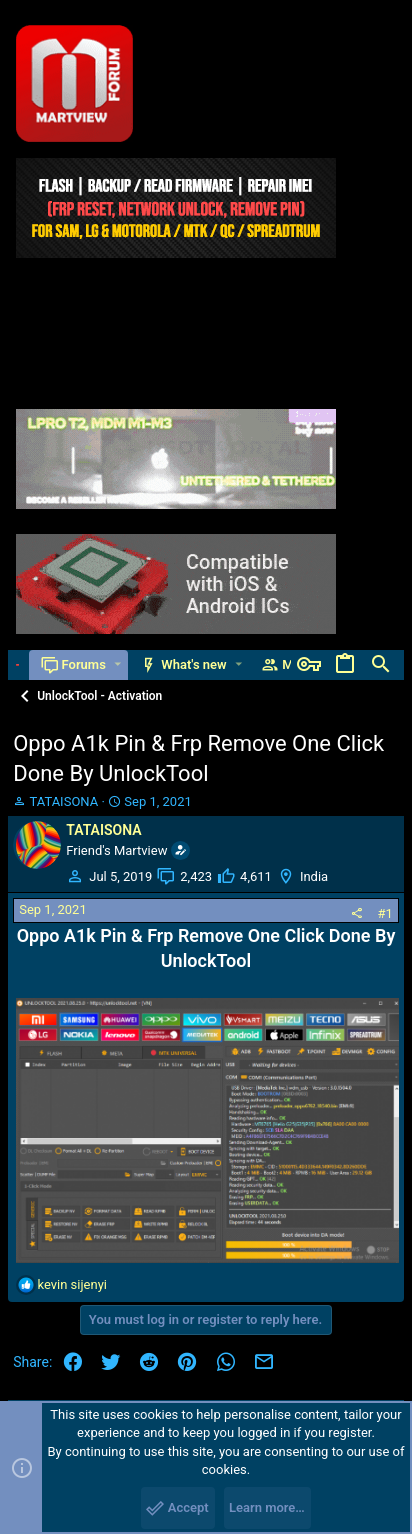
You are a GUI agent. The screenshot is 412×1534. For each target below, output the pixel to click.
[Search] (381, 665)
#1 (384, 913)
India (314, 876)
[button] (117, 664)
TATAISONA (63, 801)
